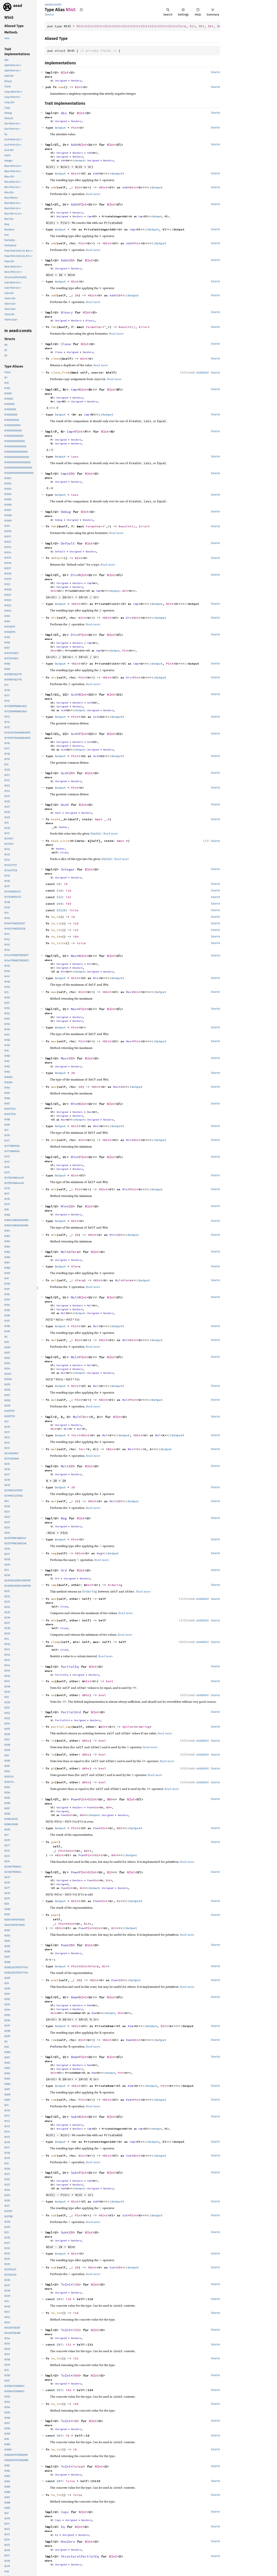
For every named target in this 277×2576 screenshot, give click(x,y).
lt (53, 1740)
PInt (75, 127)
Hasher (63, 827)
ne (53, 1695)
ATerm (74, 1252)
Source (49, 14)
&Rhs (85, 1695)
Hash (65, 805)
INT (59, 2299)
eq (53, 1681)
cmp (54, 1585)
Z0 (71, 260)
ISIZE (61, 910)
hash (54, 819)
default (57, 558)
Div (74, 575)
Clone (66, 344)
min (54, 1140)
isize (74, 910)
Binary (67, 312)
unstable (202, 372)
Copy (65, 2512)
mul (54, 1280)
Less (75, 456)
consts (57, 4)
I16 (59, 890)
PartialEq (70, 1667)
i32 (68, 897)
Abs (64, 113)
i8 (66, 884)
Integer (68, 869)
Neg (64, 1518)
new (61, 87)
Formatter (94, 327)
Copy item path (81, 9)
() (133, 327)
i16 (68, 890)
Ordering (115, 1585)
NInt (80, 26)
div (54, 617)
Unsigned (61, 80)
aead (17, 5)
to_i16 (56, 923)
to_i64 (56, 936)
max (54, 992)
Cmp (89, 216)
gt (53, 1768)
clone (55, 358)
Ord (64, 1570)
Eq (63, 2527)
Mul (64, 1252)
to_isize (58, 943)
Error (143, 327)
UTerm (181, 26)
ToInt (66, 2284)
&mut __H (102, 819)
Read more (93, 194)
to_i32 (56, 930)
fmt (54, 327)
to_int (56, 2313)
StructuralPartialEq (80, 2556)
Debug (66, 512)
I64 (59, 903)
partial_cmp (61, 1726)
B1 (191, 26)
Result (124, 327)
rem (54, 2040)
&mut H (122, 841)
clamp (55, 1642)
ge (53, 1782)
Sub (74, 2117)
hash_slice (60, 841)
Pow (74, 1799)
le (53, 1754)
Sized (64, 852)
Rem (74, 1997)
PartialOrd (71, 1712)
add (54, 187)
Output (60, 127)
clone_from (60, 372)
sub (54, 2155)
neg (54, 1553)
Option (127, 1726)
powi (54, 1842)
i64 (68, 903)
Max (74, 956)
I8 (58, 884)
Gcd (74, 694)
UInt (89, 26)
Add (74, 145)
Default (68, 543)
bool (109, 1681)
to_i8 (55, 917)
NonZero (76, 80)
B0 (201, 26)
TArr (85, 1417)
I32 (59, 897)
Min (89, 964)
